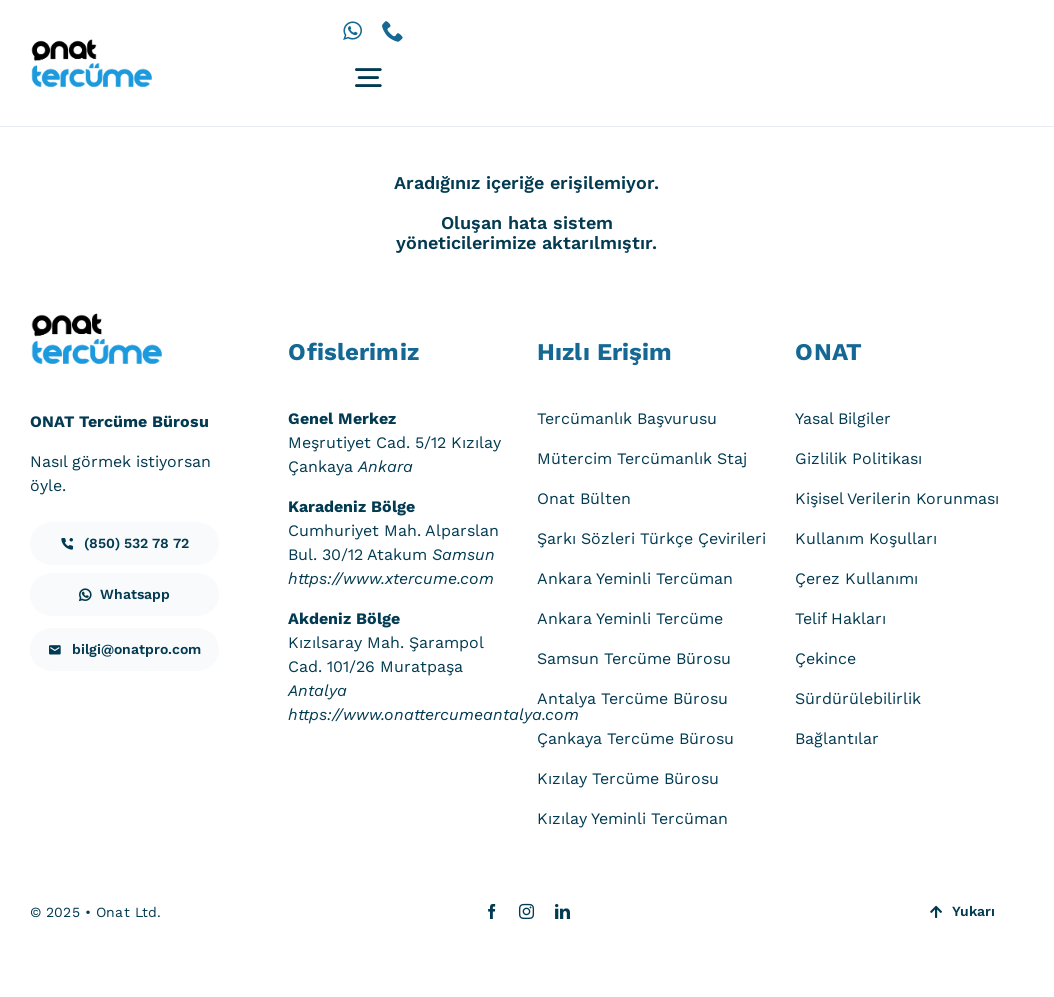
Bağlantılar (837, 738)
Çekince (825, 658)
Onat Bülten (584, 498)
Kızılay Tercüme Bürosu (628, 778)
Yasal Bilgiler (843, 418)
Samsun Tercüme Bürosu (634, 658)
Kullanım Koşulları (866, 538)
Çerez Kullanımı (856, 578)
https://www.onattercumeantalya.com (433, 714)
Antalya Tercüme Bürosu (632, 698)
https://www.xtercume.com (391, 578)
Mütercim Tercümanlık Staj (642, 458)
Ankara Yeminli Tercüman (635, 578)
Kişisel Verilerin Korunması (897, 498)
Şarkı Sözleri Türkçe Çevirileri (651, 538)
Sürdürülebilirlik (858, 698)
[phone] (393, 31)
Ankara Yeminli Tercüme (630, 618)
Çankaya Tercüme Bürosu (635, 738)
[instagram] (526, 911)
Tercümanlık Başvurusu (627, 418)
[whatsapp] (352, 31)
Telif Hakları (840, 618)
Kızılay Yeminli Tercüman (632, 818)
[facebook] (491, 911)
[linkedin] (562, 911)
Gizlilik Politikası (858, 458)
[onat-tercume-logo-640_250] (91, 46)
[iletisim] (124, 543)
